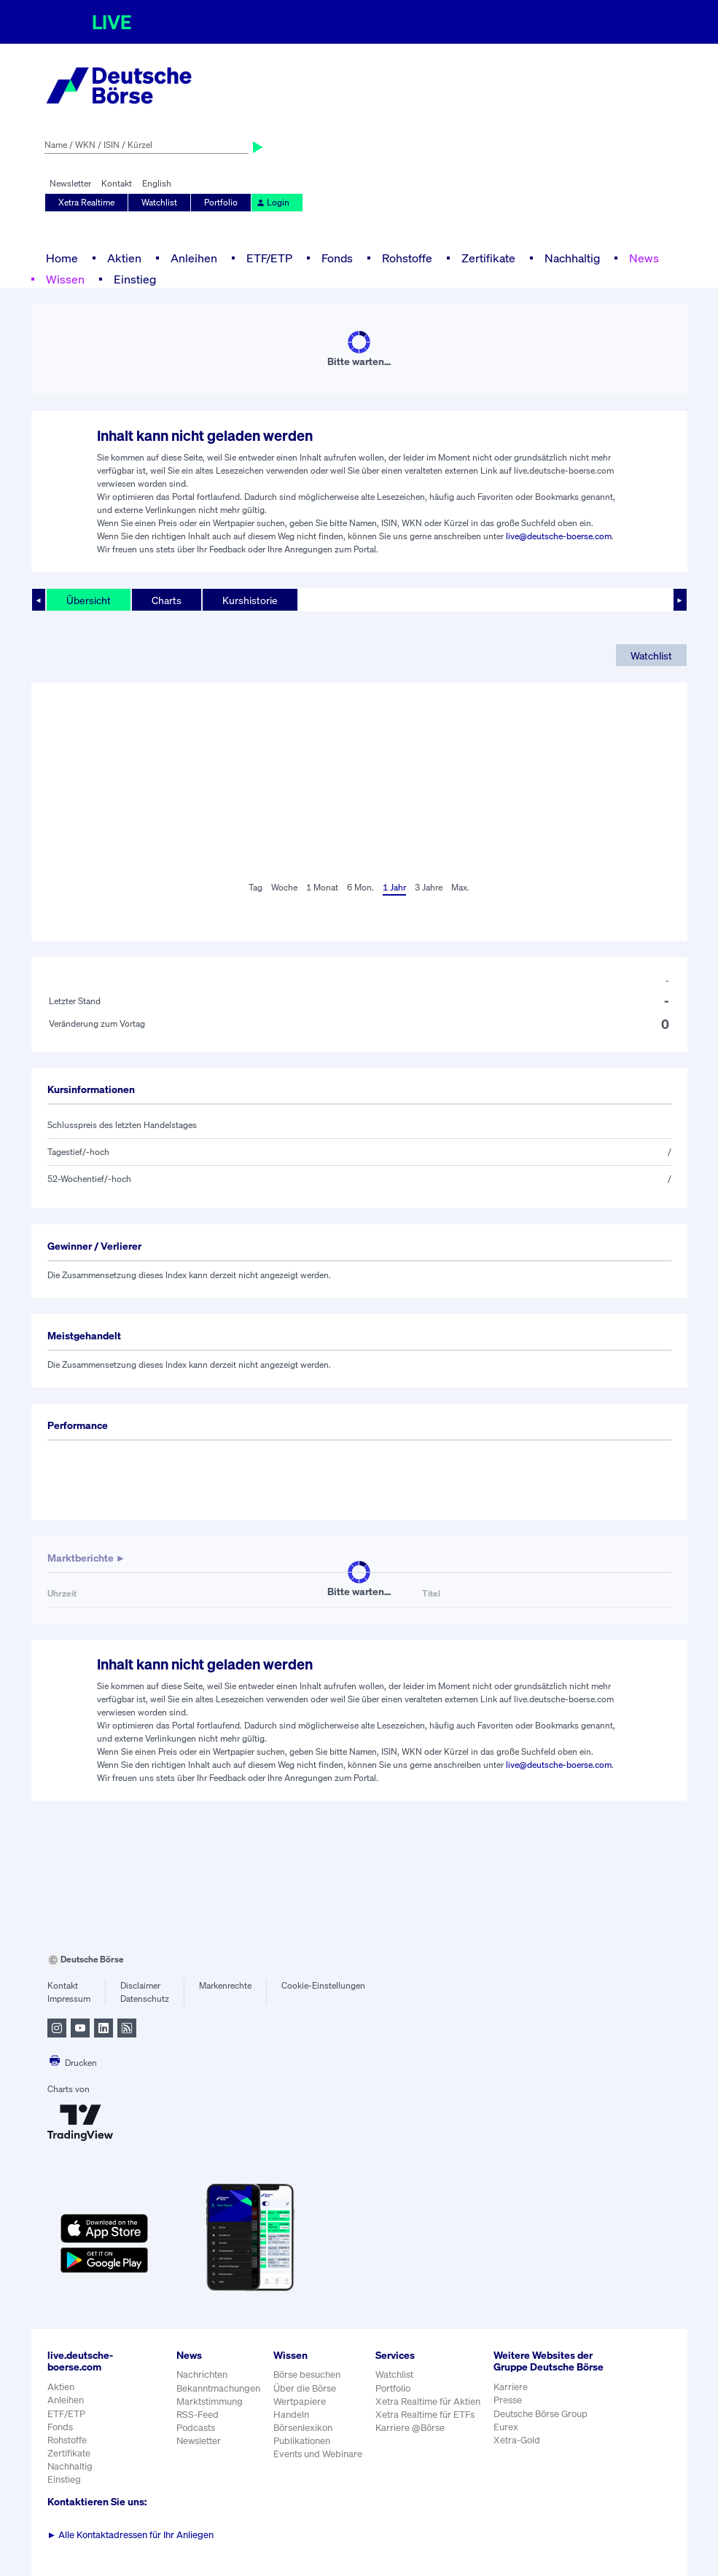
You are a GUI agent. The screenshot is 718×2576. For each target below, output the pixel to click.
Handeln (291, 2414)
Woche (284, 887)
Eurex (505, 2427)
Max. (460, 887)
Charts (167, 600)
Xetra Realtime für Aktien (427, 2401)
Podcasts (195, 2428)
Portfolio (221, 202)
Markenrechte (225, 1985)
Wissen (65, 279)
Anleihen (194, 258)
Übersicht (88, 600)
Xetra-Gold (516, 2440)
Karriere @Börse (410, 2428)
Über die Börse (304, 2388)
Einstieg (135, 279)
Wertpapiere (299, 2401)
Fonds (337, 258)
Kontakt (116, 183)
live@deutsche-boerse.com (559, 536)
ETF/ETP (269, 258)
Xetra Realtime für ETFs (425, 2414)
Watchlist (159, 202)
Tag (255, 887)
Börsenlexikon (302, 2428)
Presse (507, 2400)
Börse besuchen (306, 2374)
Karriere (510, 2387)
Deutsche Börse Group (540, 2414)
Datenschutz (144, 1998)
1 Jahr (394, 887)
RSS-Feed (197, 2414)
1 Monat (322, 887)
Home (62, 258)
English (156, 183)
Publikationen (301, 2441)
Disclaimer (140, 1985)
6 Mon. (360, 887)
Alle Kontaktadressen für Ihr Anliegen (130, 2535)
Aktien (124, 258)
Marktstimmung (209, 2401)
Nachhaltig (572, 258)
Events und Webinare (317, 2454)
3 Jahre (428, 887)
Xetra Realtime (86, 202)
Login (272, 202)
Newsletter (70, 183)
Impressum (68, 1998)
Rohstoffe (407, 258)
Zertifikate (488, 258)
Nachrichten (201, 2374)
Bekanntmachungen (218, 2388)
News (644, 258)
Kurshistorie (250, 600)
